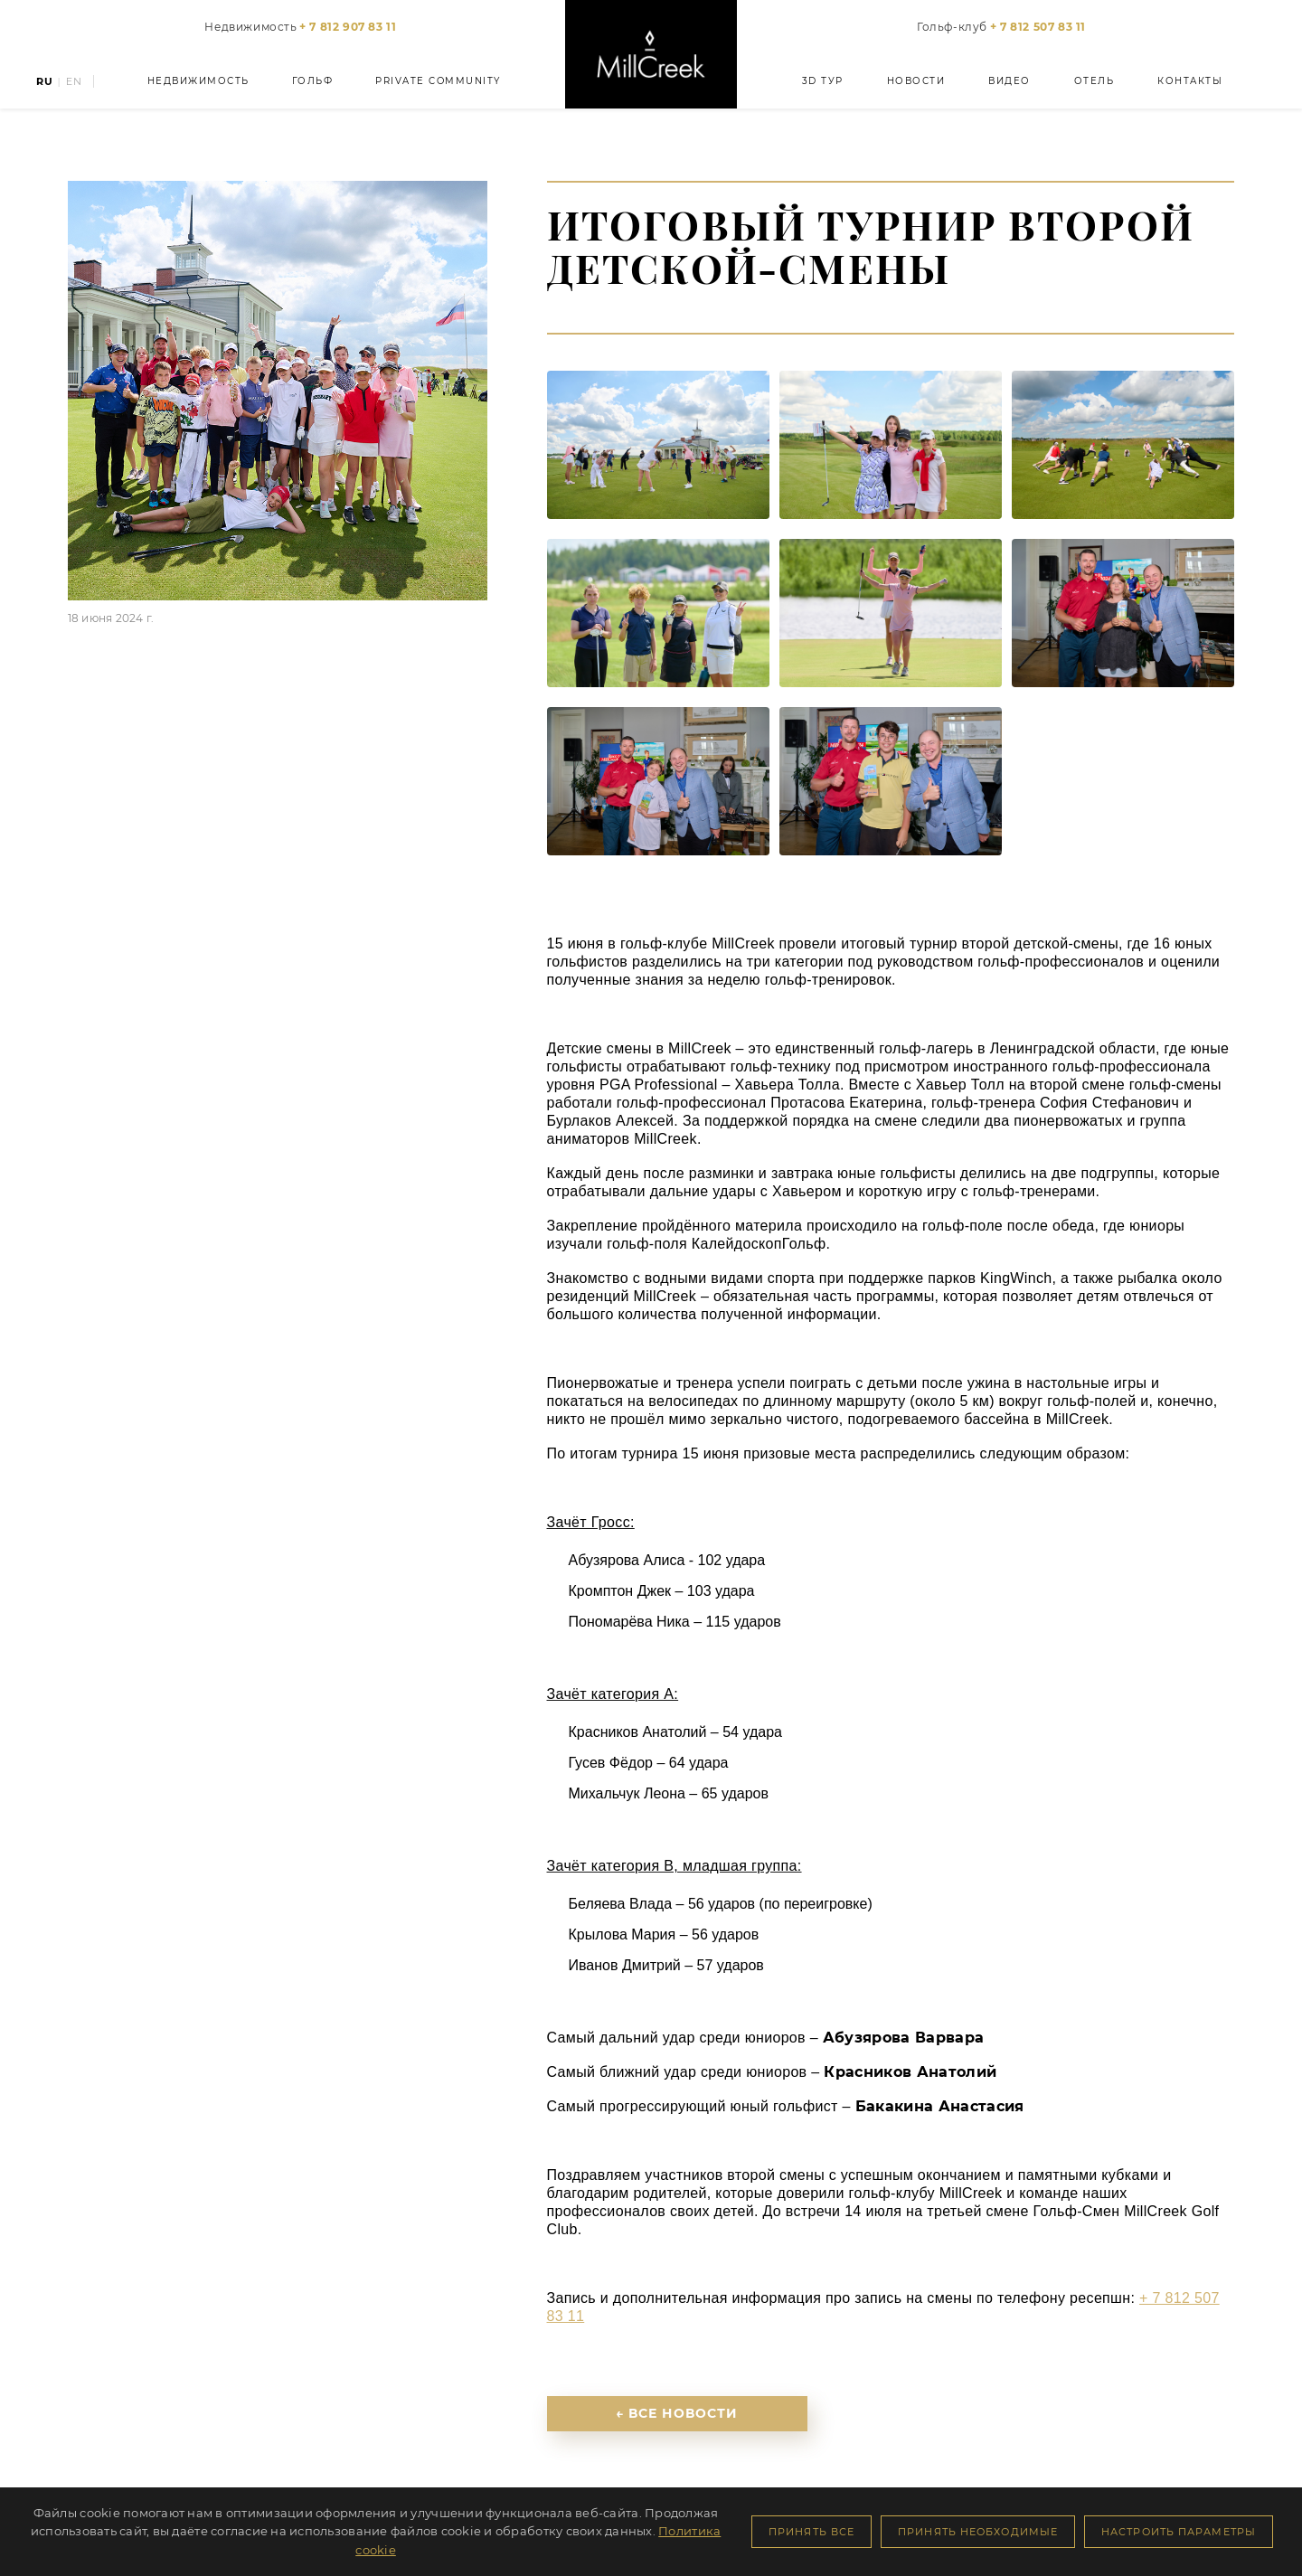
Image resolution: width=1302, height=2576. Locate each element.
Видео (1009, 81)
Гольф (313, 81)
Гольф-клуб (1001, 27)
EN (74, 82)
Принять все (811, 2531)
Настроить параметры (1178, 2531)
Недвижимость (300, 27)
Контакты (1189, 81)
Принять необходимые (978, 2531)
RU (44, 82)
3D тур (823, 81)
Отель (1094, 81)
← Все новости (677, 2413)
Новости (916, 81)
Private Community (438, 81)
